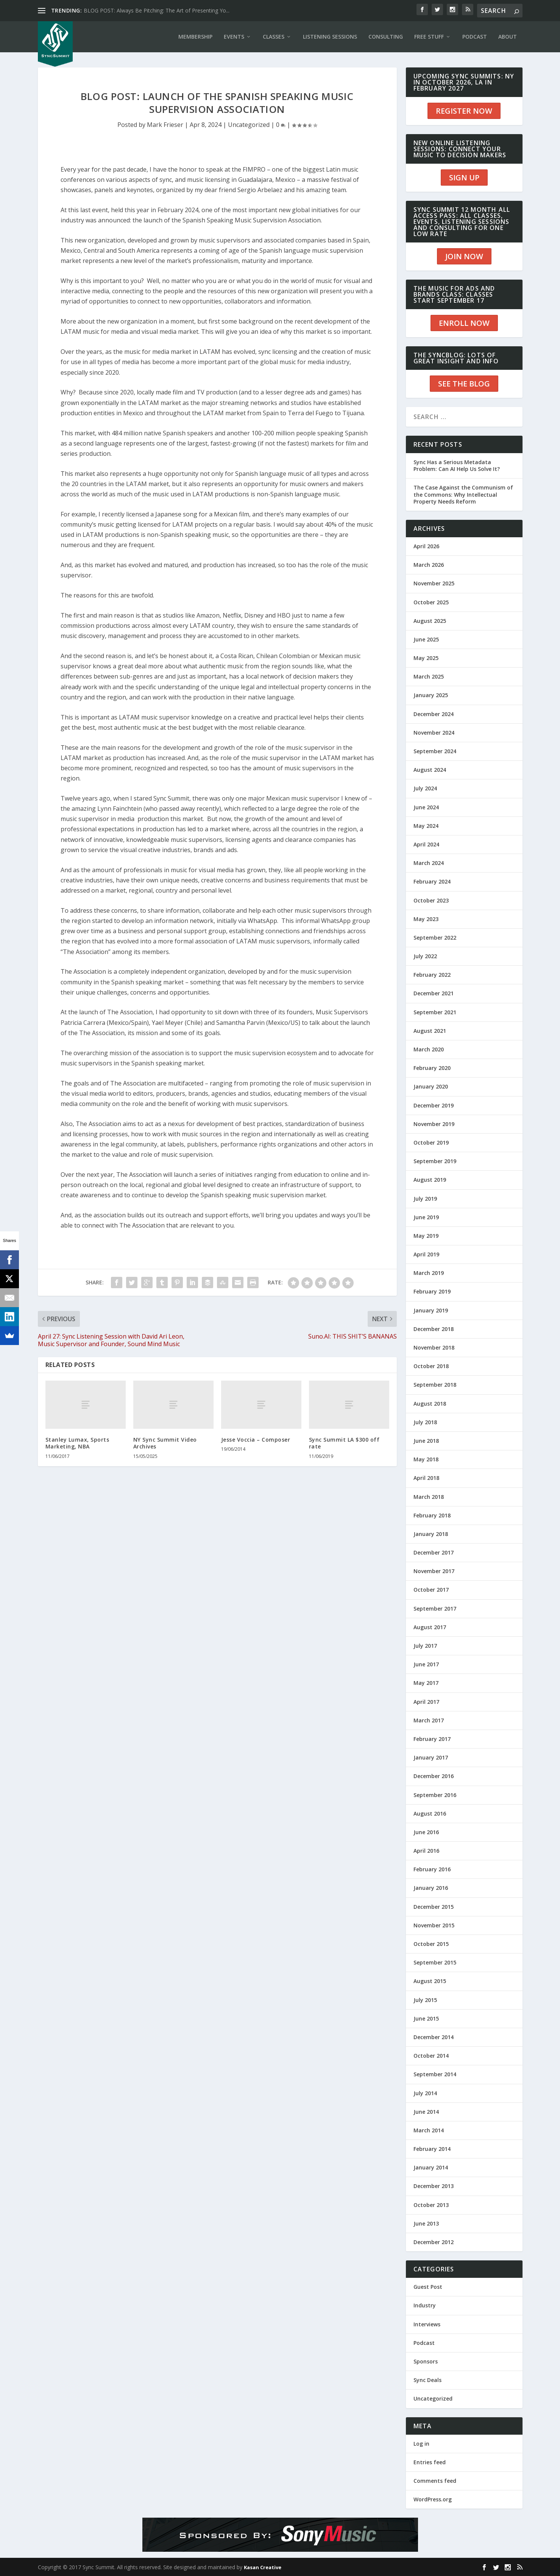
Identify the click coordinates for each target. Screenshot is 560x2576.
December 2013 (433, 2186)
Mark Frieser (165, 124)
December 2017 (433, 1552)
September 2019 (434, 1161)
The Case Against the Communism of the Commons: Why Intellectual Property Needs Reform (463, 494)
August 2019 (429, 1179)
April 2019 (426, 1254)
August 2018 (429, 1403)
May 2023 (425, 919)
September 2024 (434, 751)
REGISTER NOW (464, 111)
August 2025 (429, 620)
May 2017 (425, 1682)
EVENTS (234, 36)
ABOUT (507, 36)
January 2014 (430, 2167)
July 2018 (425, 1422)
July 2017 (425, 1645)
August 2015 (429, 1981)
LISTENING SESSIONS (330, 36)
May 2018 (425, 1459)
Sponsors (425, 2361)
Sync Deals (427, 2380)
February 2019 (432, 1291)
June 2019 (426, 1217)
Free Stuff (429, 36)
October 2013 (431, 2204)
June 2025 (426, 639)
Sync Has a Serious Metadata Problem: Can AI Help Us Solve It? (456, 465)
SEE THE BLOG (464, 384)
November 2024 (433, 732)
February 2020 (432, 1067)
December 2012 (433, 2242)
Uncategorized (249, 124)
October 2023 (431, 900)
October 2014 (431, 2055)
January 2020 (430, 1086)
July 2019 (425, 1198)
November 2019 (433, 1124)
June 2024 (426, 807)
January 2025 (430, 695)
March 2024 (428, 862)
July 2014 (425, 2093)
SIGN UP (464, 177)
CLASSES (273, 36)
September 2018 (434, 1384)
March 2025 (428, 676)
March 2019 (428, 1272)
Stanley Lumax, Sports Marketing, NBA (77, 1443)
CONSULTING (385, 36)
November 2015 (433, 1925)
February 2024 (432, 881)
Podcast (424, 2342)
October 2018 (431, 1366)
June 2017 (426, 1664)
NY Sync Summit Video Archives (165, 1443)
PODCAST (474, 36)
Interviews (426, 2324)
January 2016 (430, 1887)
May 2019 (425, 1235)
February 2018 (432, 1515)
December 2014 (433, 2037)
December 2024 (433, 714)
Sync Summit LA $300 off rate (344, 1443)
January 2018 (430, 1533)
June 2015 (426, 2018)
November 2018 (433, 1347)
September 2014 (434, 2074)
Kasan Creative (262, 2567)
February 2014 (432, 2148)
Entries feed (429, 2462)
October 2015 (431, 1943)
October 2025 (431, 602)
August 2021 (429, 1030)
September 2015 (434, 1962)
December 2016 (433, 1776)
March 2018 (428, 1496)
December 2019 (433, 1105)
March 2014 (428, 2130)
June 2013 (426, 2223)
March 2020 (428, 1049)
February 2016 (432, 1869)
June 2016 (426, 1832)
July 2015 (425, 2000)
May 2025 (425, 658)
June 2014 (426, 2111)
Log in (421, 2443)
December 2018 (433, 1329)
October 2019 (431, 1142)
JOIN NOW (464, 256)
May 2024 (425, 825)
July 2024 (425, 788)
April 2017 (426, 1701)
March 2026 (428, 564)
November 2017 (433, 1571)
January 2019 (430, 1310)
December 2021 (433, 993)
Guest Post (427, 2286)
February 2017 (432, 1738)
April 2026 (426, 546)
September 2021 (434, 1012)
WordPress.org (432, 2499)
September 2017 (434, 1608)
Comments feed (434, 2480)
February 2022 (432, 974)
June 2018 (426, 1440)
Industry (424, 2305)
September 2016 (434, 1795)
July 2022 (425, 956)
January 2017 (430, 1757)
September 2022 (434, 937)
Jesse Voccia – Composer (255, 1439)
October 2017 (431, 1589)
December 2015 (433, 1906)
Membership (195, 36)
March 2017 (428, 1720)
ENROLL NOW (464, 323)
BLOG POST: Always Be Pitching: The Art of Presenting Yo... (156, 10)
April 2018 (426, 1477)
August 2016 (429, 1813)
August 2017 (429, 1627)
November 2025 (433, 583)
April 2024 (426, 844)
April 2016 (426, 1850)
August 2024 (429, 769)
